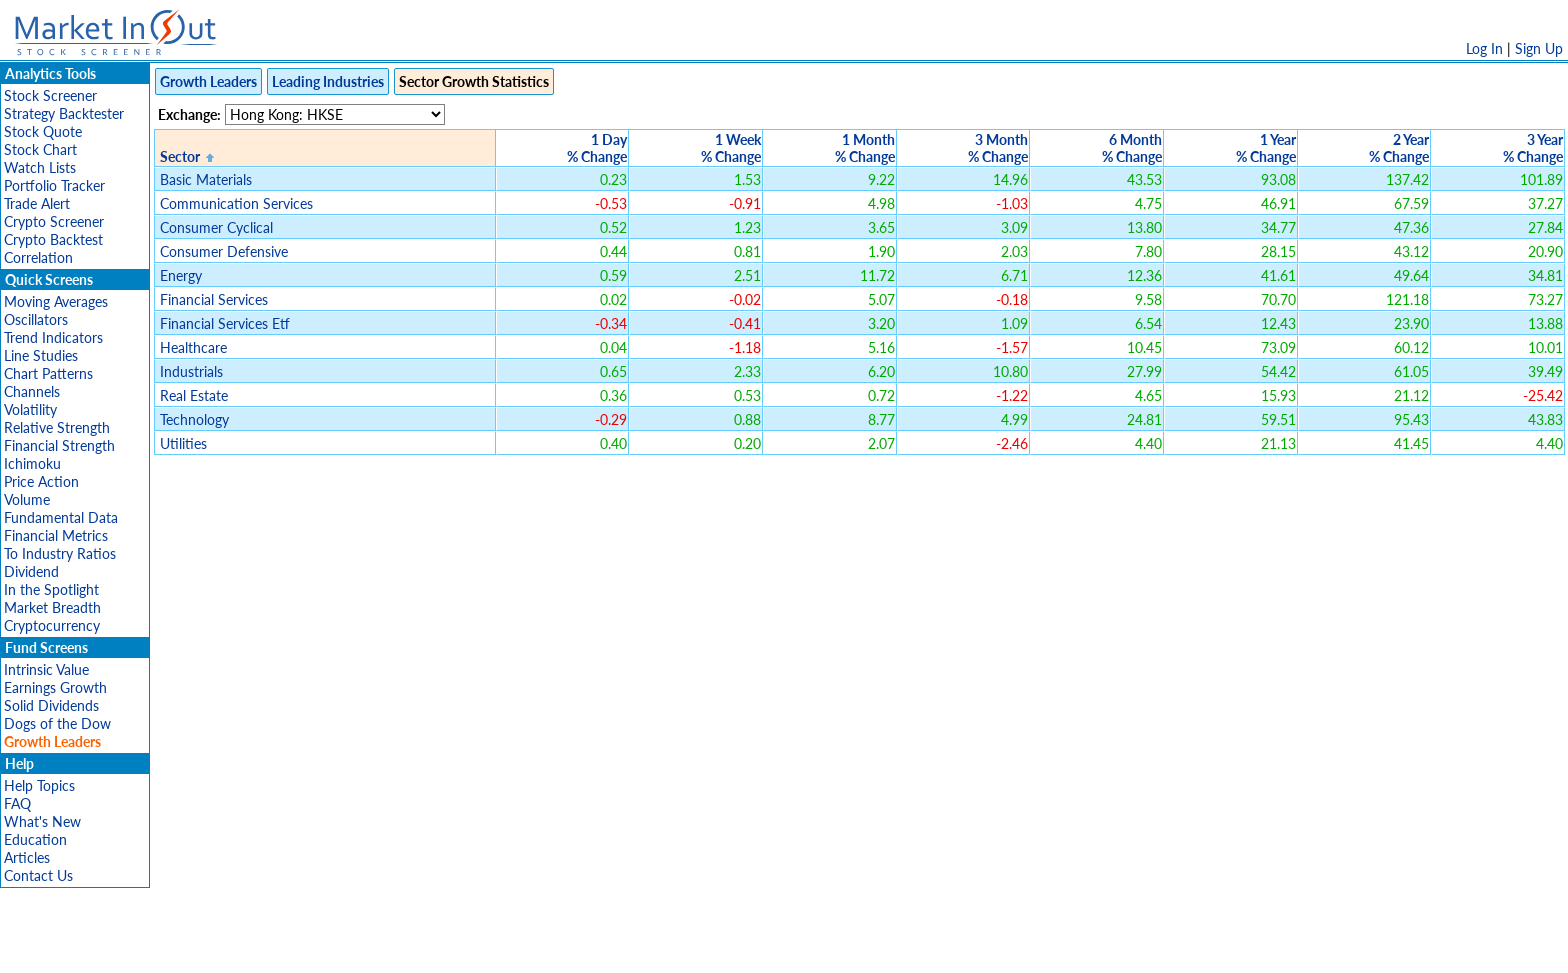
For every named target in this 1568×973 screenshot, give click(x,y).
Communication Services (236, 203)
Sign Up (1539, 48)
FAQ (17, 803)
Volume (27, 499)
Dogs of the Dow (57, 723)
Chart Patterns (48, 373)
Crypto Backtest (53, 239)
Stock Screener (50, 95)
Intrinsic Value (46, 669)
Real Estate (194, 395)
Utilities (183, 443)
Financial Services (214, 299)
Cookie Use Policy (868, 947)
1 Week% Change (731, 148)
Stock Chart (40, 149)
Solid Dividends (51, 705)
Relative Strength (57, 427)
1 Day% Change (597, 148)
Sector (180, 156)
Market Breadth (52, 607)
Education (35, 839)
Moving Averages (56, 301)
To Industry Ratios (60, 553)
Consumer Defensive (224, 251)
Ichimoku (32, 463)
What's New (42, 821)
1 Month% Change (865, 148)
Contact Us (38, 875)
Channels (32, 391)
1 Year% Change (1266, 148)
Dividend (31, 571)
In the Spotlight (51, 589)
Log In (1484, 48)
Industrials (191, 371)
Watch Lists (40, 167)
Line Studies (41, 355)
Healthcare (193, 347)
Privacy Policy (642, 947)
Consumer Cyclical (216, 227)
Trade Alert (37, 203)
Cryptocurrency (52, 625)
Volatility (30, 409)
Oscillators (36, 319)
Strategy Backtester (64, 113)
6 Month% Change (1132, 148)
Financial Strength (59, 445)
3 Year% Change (1533, 148)
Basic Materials (206, 179)
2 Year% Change (1399, 148)
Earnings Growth (55, 687)
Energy (181, 275)
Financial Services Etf (225, 323)
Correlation (38, 257)
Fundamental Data (61, 517)
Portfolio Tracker (54, 185)
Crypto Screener (54, 221)
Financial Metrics (56, 535)
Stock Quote (43, 131)
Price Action (41, 481)
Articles (27, 857)
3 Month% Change (998, 148)
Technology (194, 419)
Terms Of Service (749, 947)
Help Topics (39, 785)
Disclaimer (555, 947)
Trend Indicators (53, 337)
